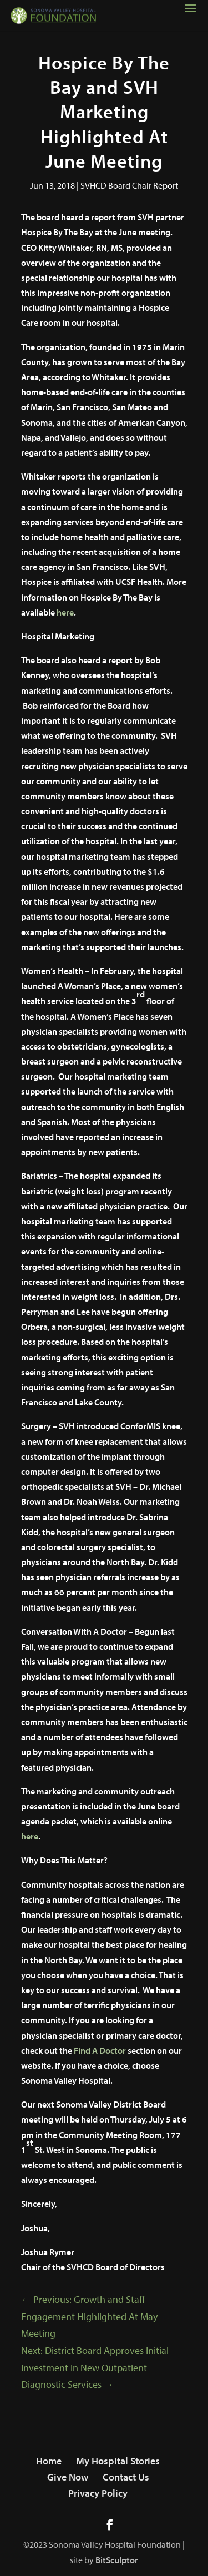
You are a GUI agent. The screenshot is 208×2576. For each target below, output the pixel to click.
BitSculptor (116, 2559)
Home (49, 2460)
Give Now (67, 2477)
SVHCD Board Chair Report (129, 185)
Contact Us (126, 2477)
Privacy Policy (98, 2493)
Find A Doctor (100, 2050)
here (65, 612)
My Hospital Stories (118, 2460)
